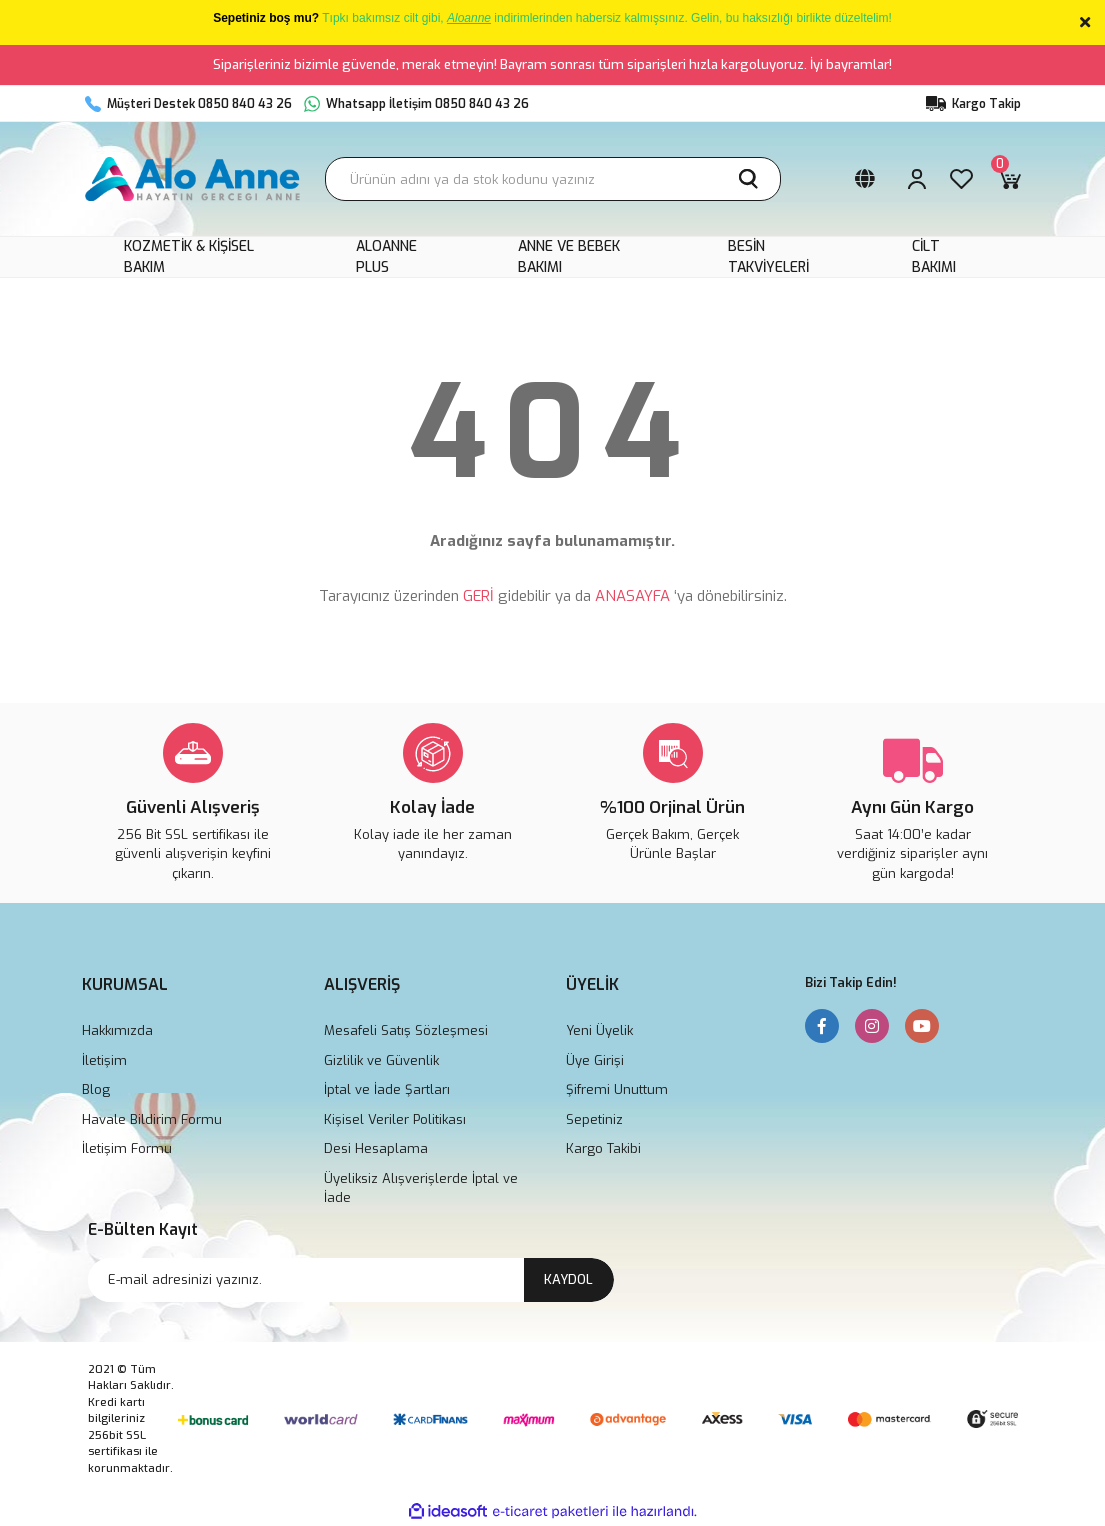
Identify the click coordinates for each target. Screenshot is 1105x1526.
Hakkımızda (117, 1030)
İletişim (104, 1060)
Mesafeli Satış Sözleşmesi (406, 1030)
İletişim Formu (127, 1148)
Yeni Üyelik (599, 1030)
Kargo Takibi (603, 1148)
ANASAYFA (632, 596)
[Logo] (193, 178)
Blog (96, 1089)
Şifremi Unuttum (617, 1089)
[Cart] (1009, 179)
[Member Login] (917, 179)
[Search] (553, 179)
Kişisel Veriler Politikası (395, 1119)
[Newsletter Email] (351, 1280)
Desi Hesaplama (376, 1148)
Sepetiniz (594, 1119)
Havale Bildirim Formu (152, 1119)
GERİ (478, 596)
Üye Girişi (595, 1060)
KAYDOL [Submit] (568, 1279)
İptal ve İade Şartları (387, 1089)
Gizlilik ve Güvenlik (381, 1060)
